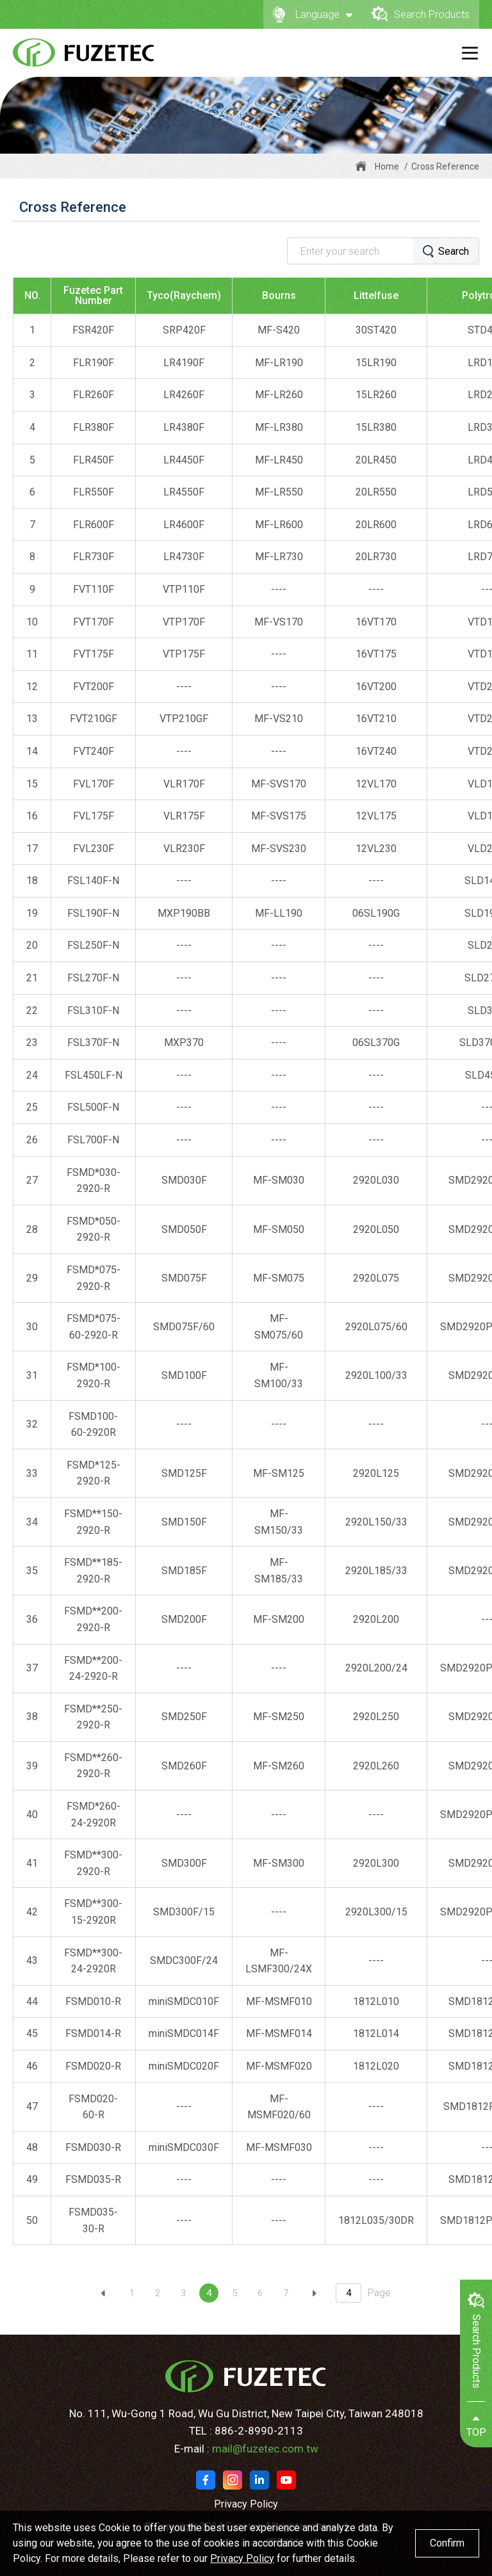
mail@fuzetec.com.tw (265, 2448)
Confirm (447, 2543)
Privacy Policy (246, 2504)
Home (387, 166)
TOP (476, 2426)
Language (312, 14)
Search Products (421, 14)
